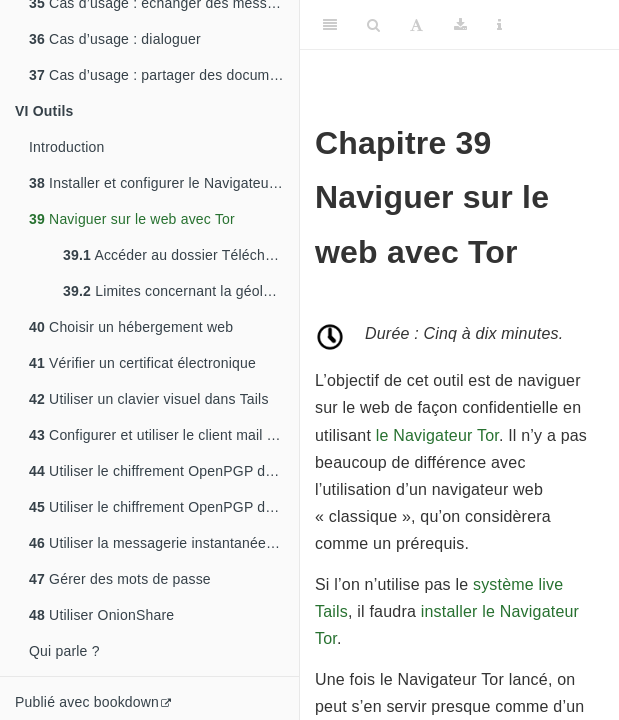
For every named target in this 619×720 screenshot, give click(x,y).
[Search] (373, 25)
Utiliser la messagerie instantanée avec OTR (164, 543)
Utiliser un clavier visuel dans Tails (149, 399)
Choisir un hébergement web (131, 327)
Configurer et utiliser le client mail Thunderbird (164, 435)
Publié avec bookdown (87, 702)
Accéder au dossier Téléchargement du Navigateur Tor (181, 255)
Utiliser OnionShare (101, 615)
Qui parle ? (64, 651)
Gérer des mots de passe (120, 579)
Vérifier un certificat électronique (142, 363)
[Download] (460, 25)
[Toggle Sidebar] (330, 25)
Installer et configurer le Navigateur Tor (163, 183)
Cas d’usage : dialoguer (115, 39)
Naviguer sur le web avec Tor (132, 219)
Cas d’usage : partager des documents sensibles (164, 75)
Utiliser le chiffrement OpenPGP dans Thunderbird (164, 471)
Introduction (67, 147)
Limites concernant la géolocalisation (181, 291)
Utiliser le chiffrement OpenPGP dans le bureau (164, 507)
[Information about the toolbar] (499, 25)
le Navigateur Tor (437, 435)
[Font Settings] (416, 25)
